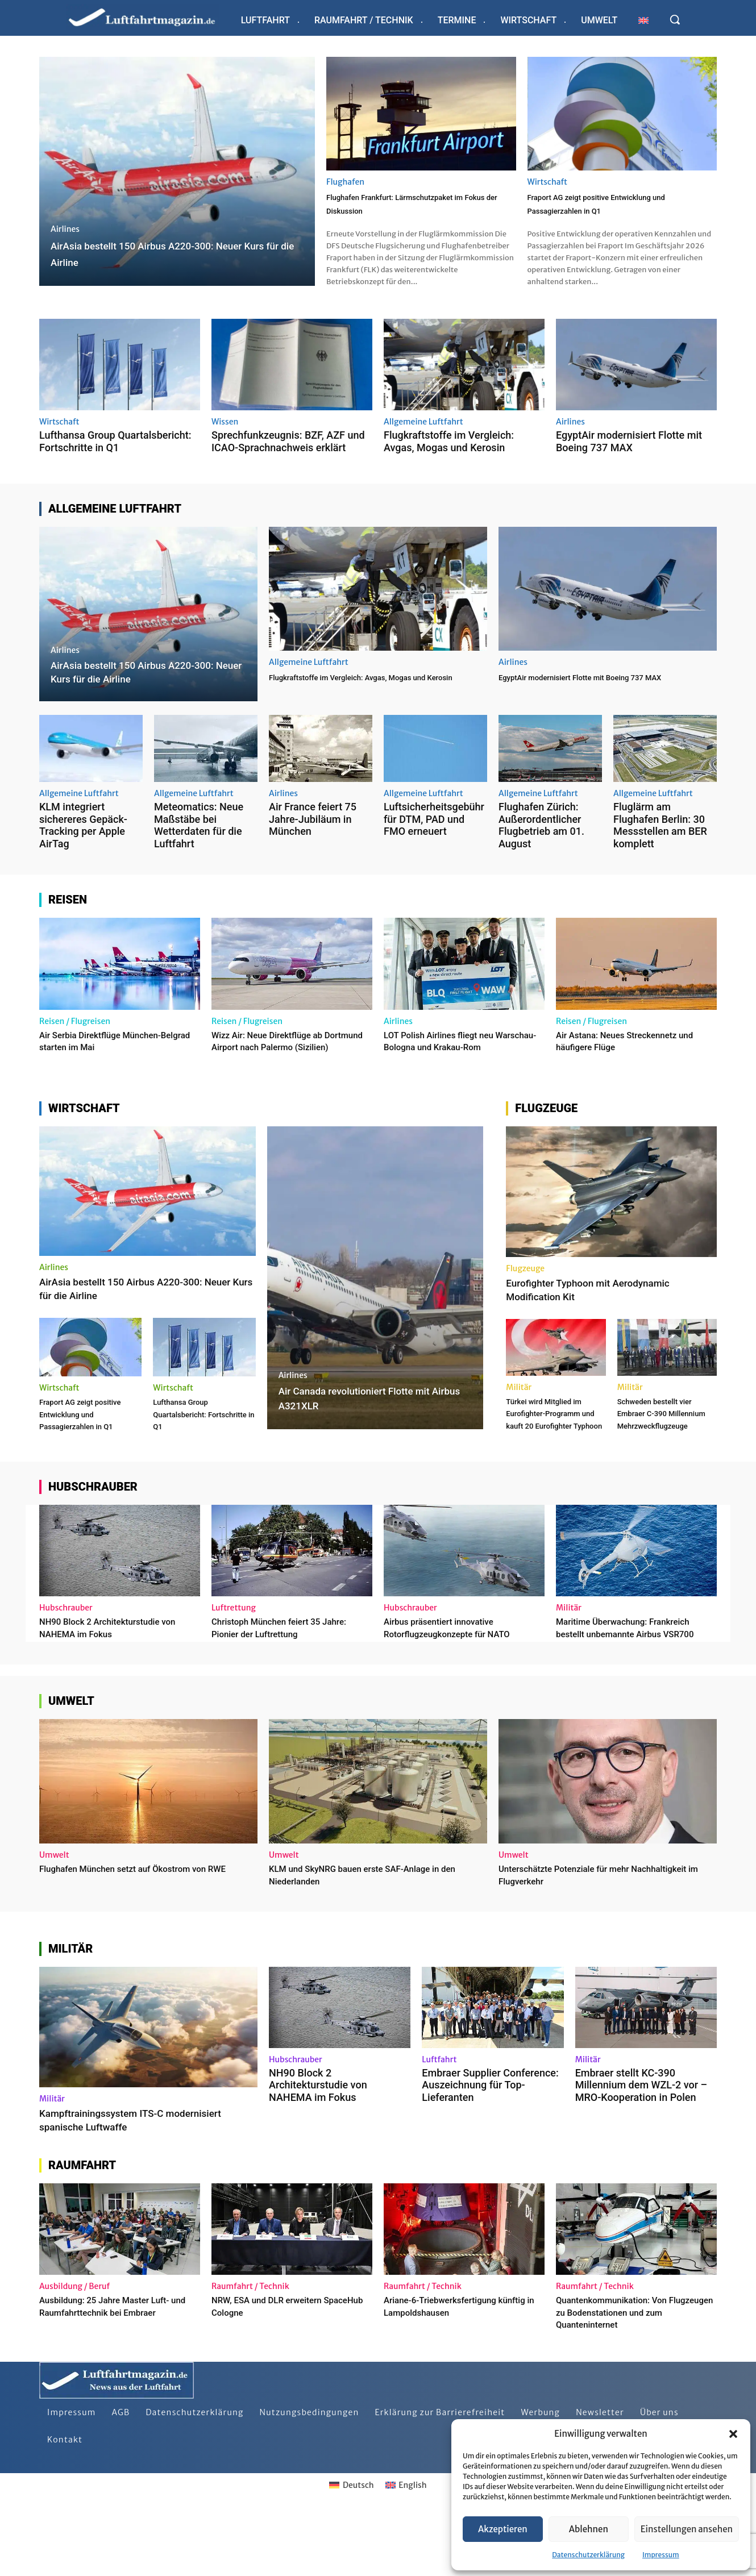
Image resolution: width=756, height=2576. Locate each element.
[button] (733, 2434)
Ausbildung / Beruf (74, 2348)
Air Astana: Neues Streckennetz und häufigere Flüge (628, 1054)
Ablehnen (588, 2529)
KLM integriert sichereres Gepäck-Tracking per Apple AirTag (83, 838)
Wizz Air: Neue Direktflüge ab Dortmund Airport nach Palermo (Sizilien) (284, 1060)
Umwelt (54, 1917)
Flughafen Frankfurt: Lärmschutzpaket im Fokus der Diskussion (404, 209)
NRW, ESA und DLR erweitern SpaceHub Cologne (277, 2368)
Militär (518, 1413)
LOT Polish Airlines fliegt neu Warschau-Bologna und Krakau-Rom (456, 1060)
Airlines (65, 229)
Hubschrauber (66, 1658)
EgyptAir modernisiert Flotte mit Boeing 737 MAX (629, 455)
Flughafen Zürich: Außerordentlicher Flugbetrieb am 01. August (541, 838)
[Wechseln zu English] (406, 2547)
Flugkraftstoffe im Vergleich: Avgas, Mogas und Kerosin (449, 455)
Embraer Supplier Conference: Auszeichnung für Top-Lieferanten (490, 2146)
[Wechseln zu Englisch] (643, 20)
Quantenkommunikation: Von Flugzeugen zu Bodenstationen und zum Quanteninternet (636, 2374)
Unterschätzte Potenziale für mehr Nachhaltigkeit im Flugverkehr (577, 1936)
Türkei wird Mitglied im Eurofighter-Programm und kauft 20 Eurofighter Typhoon (553, 1450)
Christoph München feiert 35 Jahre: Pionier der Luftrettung (278, 1677)
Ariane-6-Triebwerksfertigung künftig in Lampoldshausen (451, 2368)
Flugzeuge (525, 1294)
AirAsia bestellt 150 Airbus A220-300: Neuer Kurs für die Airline (135, 1314)
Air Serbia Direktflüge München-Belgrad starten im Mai (112, 1054)
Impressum (660, 2554)
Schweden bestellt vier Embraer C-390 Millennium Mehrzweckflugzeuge (666, 1444)
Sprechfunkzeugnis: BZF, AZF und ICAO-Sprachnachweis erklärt (288, 455)
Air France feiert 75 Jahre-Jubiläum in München (312, 832)
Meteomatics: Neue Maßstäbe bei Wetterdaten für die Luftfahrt (198, 838)
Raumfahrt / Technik (250, 2348)
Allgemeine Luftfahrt (423, 435)
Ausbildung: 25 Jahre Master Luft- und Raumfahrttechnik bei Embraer (118, 2368)
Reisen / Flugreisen (74, 1035)
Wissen (224, 435)
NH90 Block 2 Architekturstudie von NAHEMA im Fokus (111, 1677)
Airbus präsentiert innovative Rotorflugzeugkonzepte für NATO (459, 1677)
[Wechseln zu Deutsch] (351, 2547)
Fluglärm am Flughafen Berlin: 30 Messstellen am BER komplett (660, 838)
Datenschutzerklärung (588, 2554)
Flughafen (345, 182)
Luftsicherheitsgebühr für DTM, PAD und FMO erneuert (434, 832)
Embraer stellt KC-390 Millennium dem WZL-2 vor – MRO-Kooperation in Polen (641, 2146)
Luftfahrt (439, 2121)
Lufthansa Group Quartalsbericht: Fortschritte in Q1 (115, 455)
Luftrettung (233, 1658)
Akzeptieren (502, 2529)
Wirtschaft (547, 182)
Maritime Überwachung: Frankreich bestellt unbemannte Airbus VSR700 (636, 1683)
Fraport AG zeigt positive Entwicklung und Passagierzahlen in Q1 (618, 209)
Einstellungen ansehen (687, 2529)
